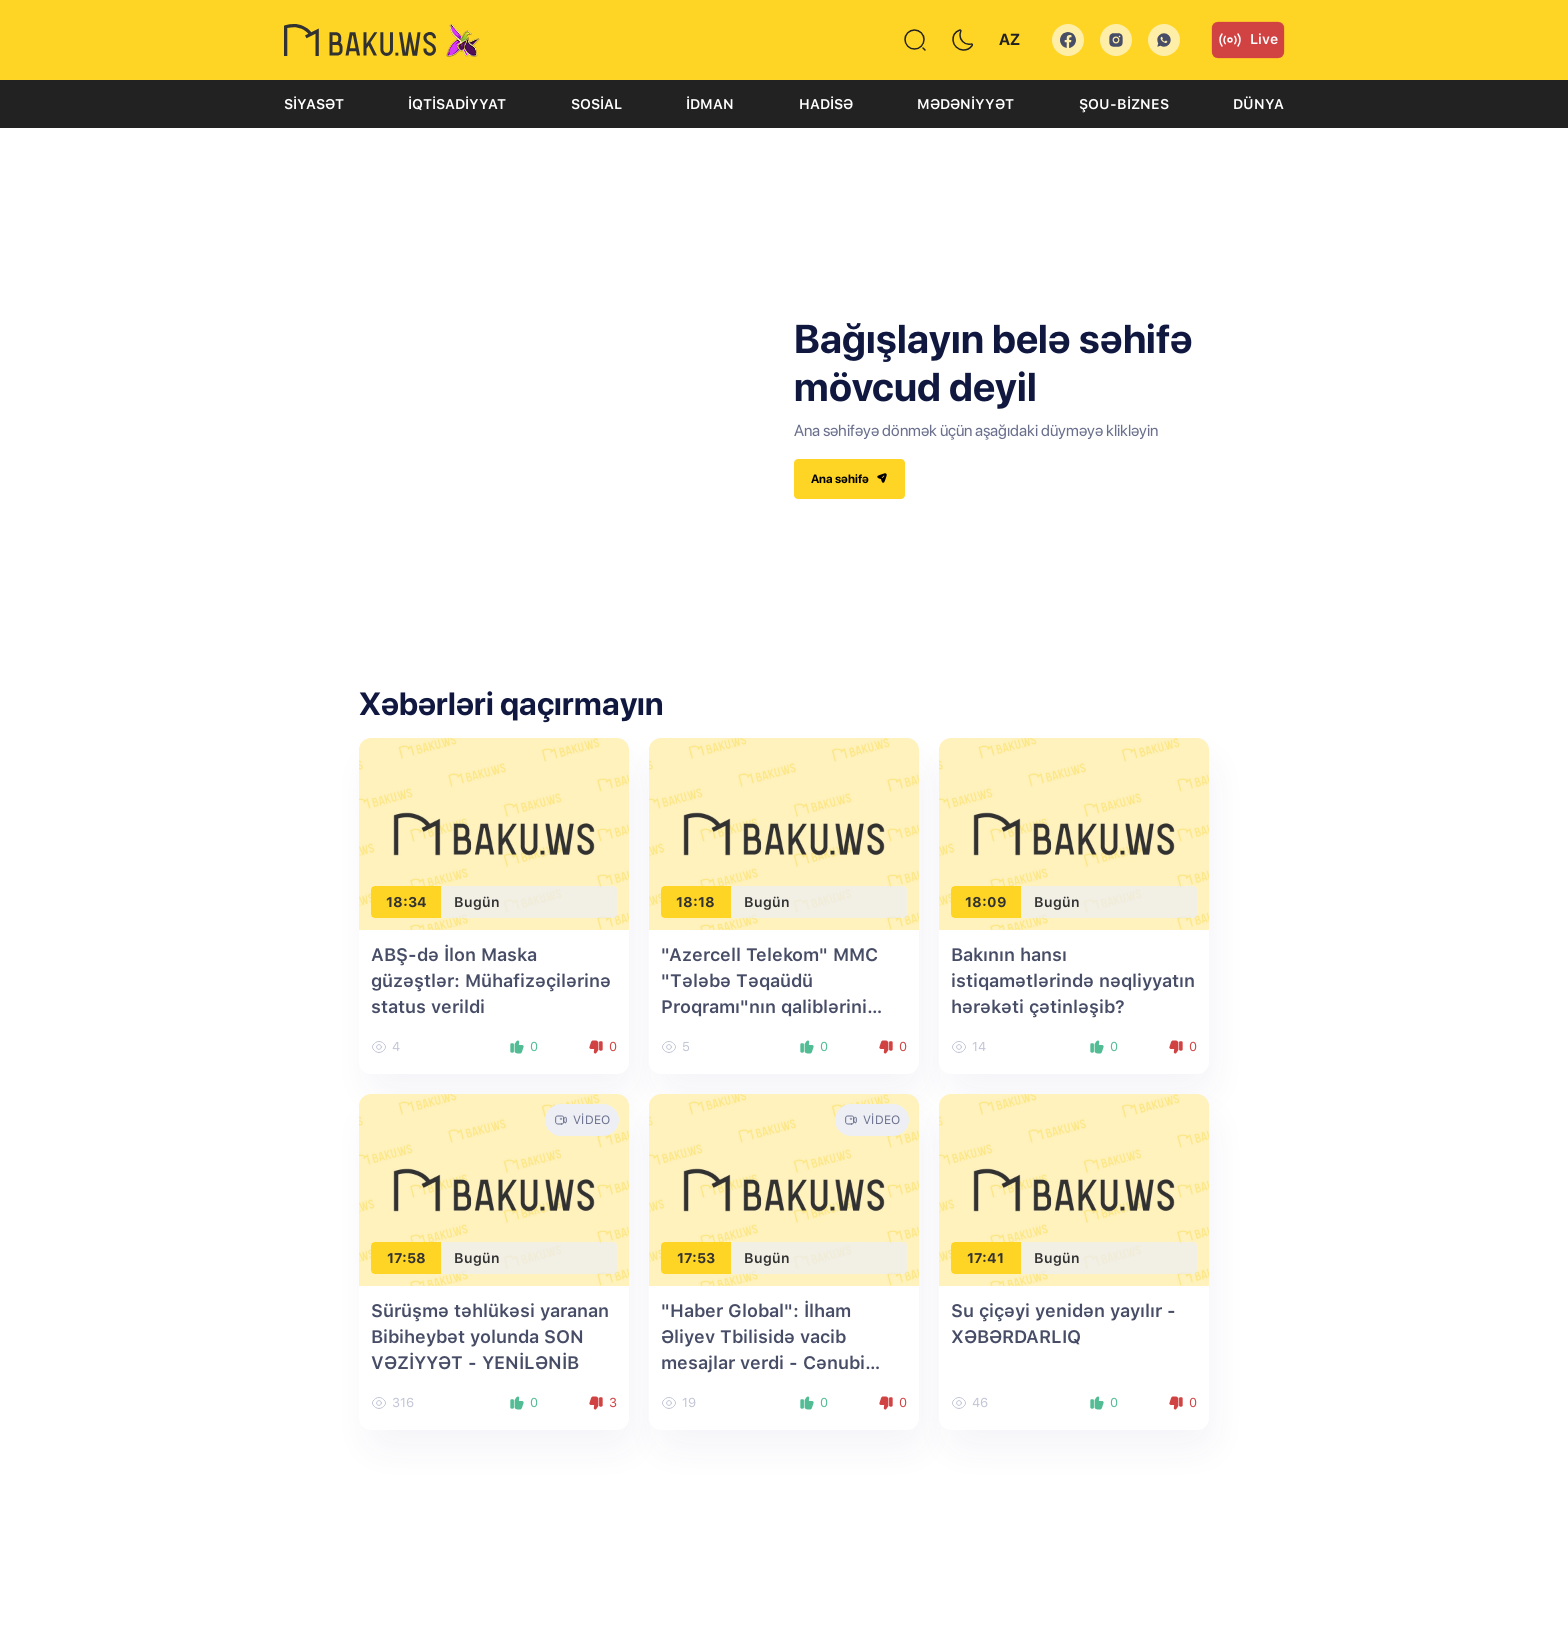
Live (1248, 40)
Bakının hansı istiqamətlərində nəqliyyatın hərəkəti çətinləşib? (1073, 980)
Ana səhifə (849, 479)
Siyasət (314, 104)
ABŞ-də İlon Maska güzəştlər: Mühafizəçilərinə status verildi (491, 980)
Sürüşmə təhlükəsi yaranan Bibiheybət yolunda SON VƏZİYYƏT (490, 1336)
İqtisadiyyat (457, 104)
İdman (710, 104)
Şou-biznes (1124, 104)
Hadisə (826, 104)
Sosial (596, 104)
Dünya (1258, 104)
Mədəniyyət (965, 104)
